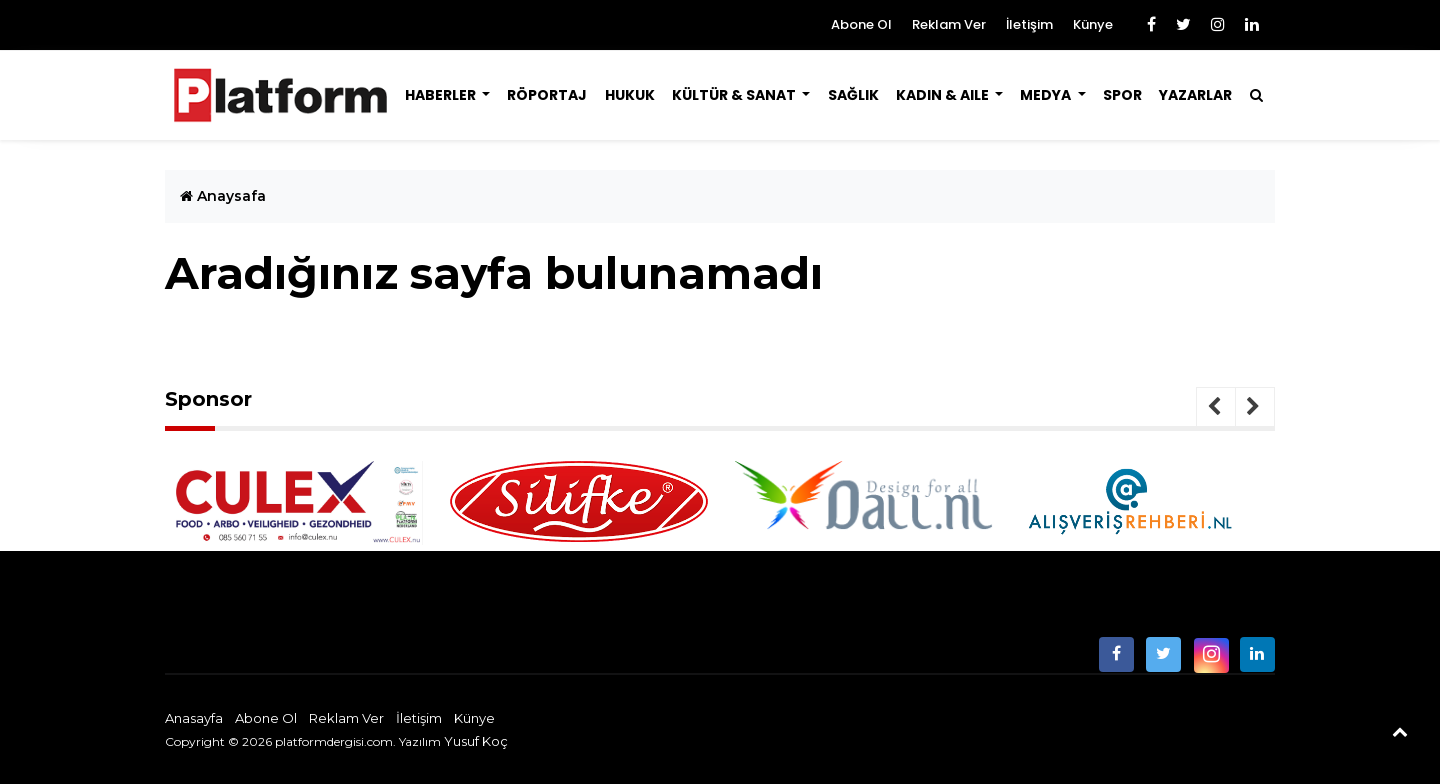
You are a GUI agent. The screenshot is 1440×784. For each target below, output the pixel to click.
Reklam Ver (949, 24)
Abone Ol (861, 24)
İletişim (1029, 24)
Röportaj (547, 95)
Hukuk (630, 95)
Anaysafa (223, 196)
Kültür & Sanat (735, 95)
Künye (1093, 24)
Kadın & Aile (944, 95)
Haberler (442, 95)
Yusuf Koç (476, 741)
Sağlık (853, 95)
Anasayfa (194, 718)
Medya (1047, 95)
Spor (1122, 95)
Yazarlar (1195, 95)
